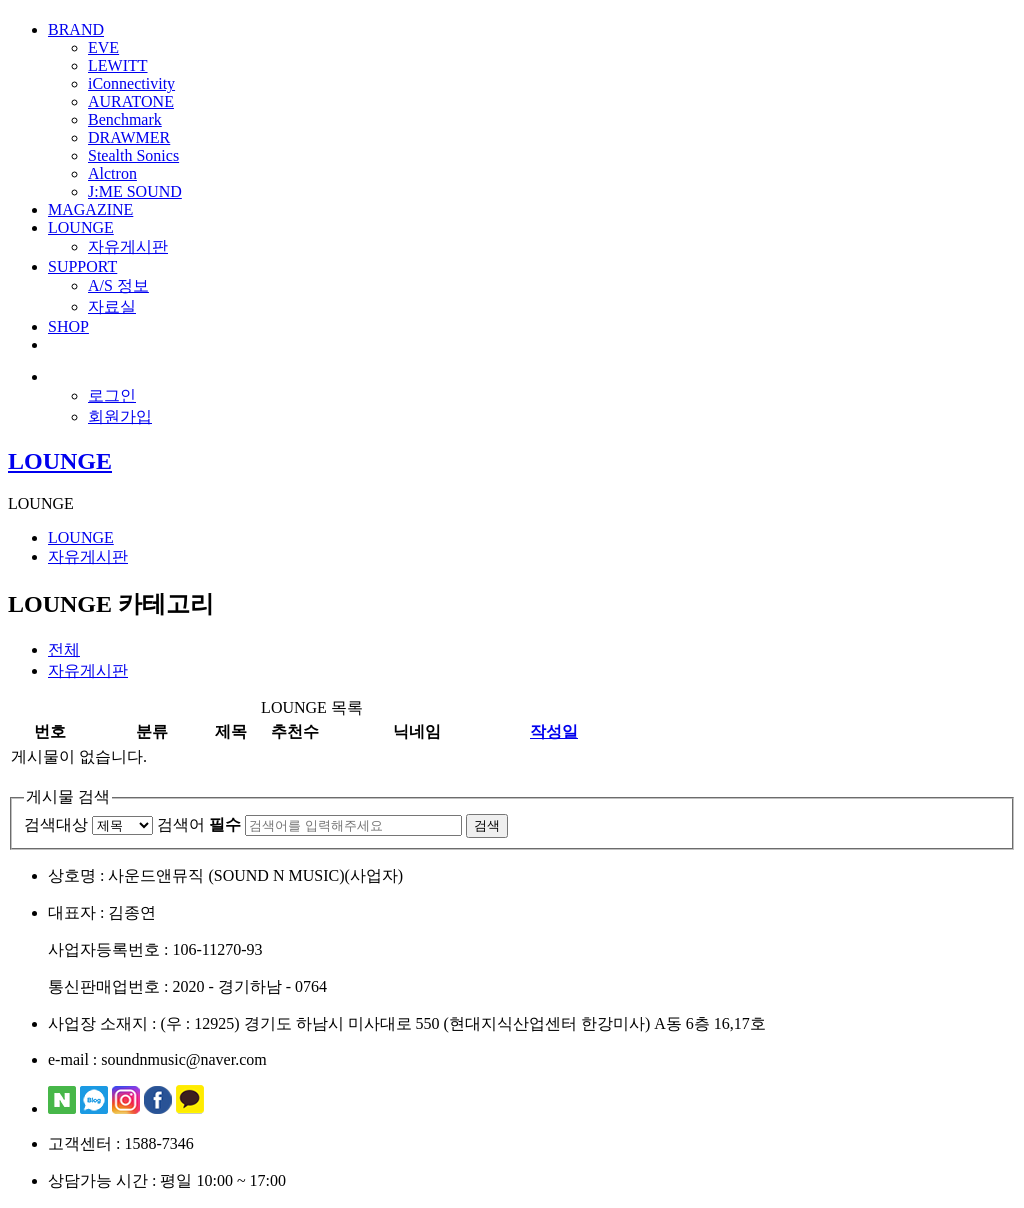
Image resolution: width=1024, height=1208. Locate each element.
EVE (103, 47)
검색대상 (56, 824)
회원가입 (120, 416)
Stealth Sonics (133, 155)
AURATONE (131, 101)
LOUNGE (81, 227)
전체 (64, 649)
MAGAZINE (90, 209)
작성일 (554, 731)
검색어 (199, 824)
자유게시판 (128, 246)
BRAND (76, 29)
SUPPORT (82, 266)
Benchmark (125, 119)
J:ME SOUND (135, 191)
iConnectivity (131, 83)
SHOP (68, 326)
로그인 (112, 395)
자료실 (112, 306)
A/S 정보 (118, 285)
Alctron (112, 173)
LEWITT (118, 65)
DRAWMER (129, 137)
